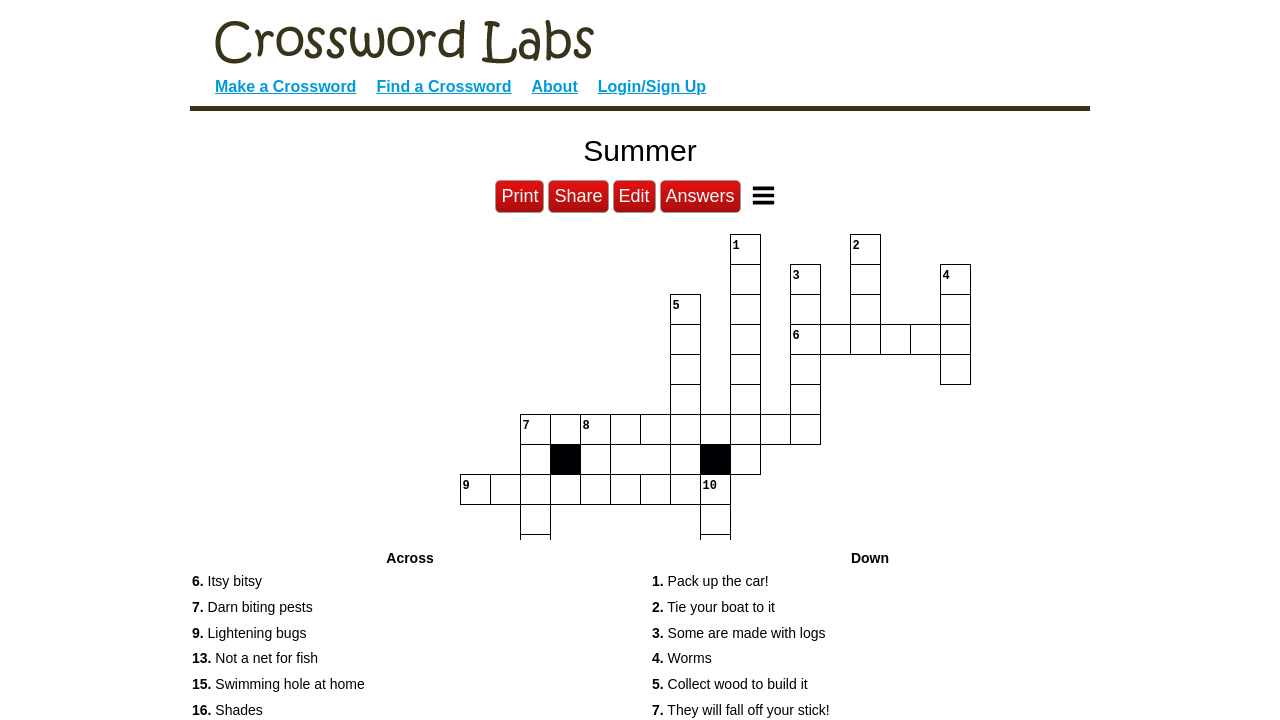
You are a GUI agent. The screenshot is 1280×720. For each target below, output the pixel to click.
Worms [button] (682, 658)
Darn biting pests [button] (252, 607)
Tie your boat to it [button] (713, 607)
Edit (634, 196)
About (555, 86)
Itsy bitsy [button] (227, 581)
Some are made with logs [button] (739, 633)
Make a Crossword (285, 86)
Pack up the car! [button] (710, 581)
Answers (700, 196)
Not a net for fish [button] (255, 658)
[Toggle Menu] (763, 195)
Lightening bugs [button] (249, 633)
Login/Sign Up (652, 86)
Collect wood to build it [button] (730, 684)
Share (578, 196)
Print (519, 196)
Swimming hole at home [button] (278, 684)
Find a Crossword (443, 86)
